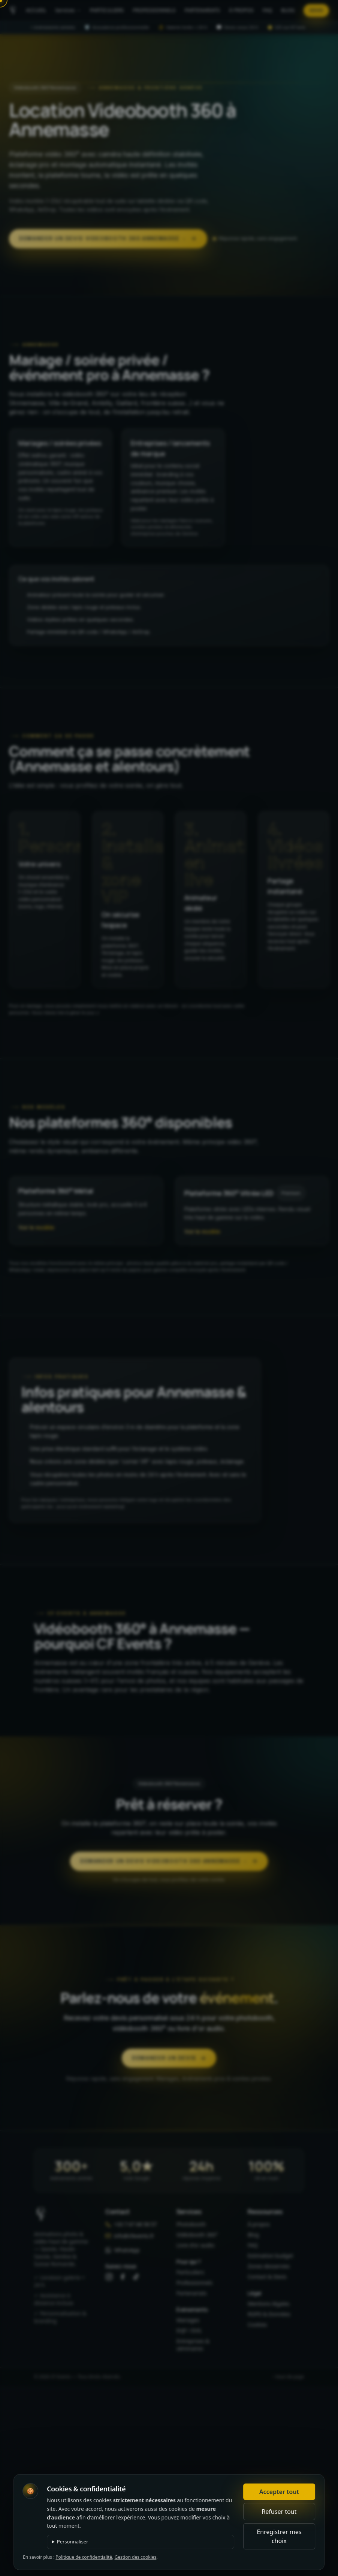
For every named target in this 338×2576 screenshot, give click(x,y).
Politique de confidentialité (83, 2557)
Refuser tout (279, 2511)
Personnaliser (72, 2541)
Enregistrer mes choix (279, 2536)
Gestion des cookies (136, 2557)
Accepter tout (279, 2492)
